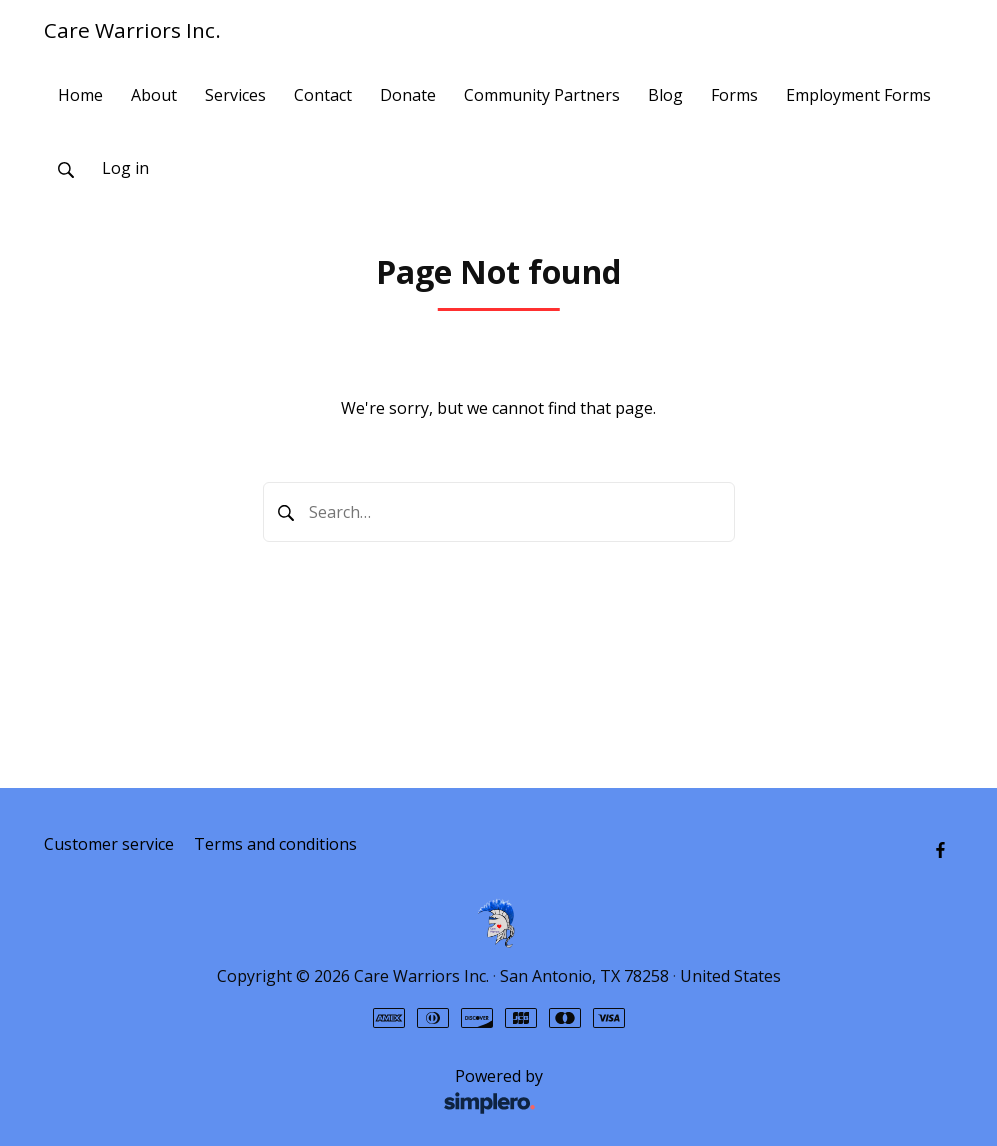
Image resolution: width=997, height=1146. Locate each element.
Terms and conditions (275, 844)
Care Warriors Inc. (132, 30)
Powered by (299, 1092)
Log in (125, 168)
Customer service (109, 844)
